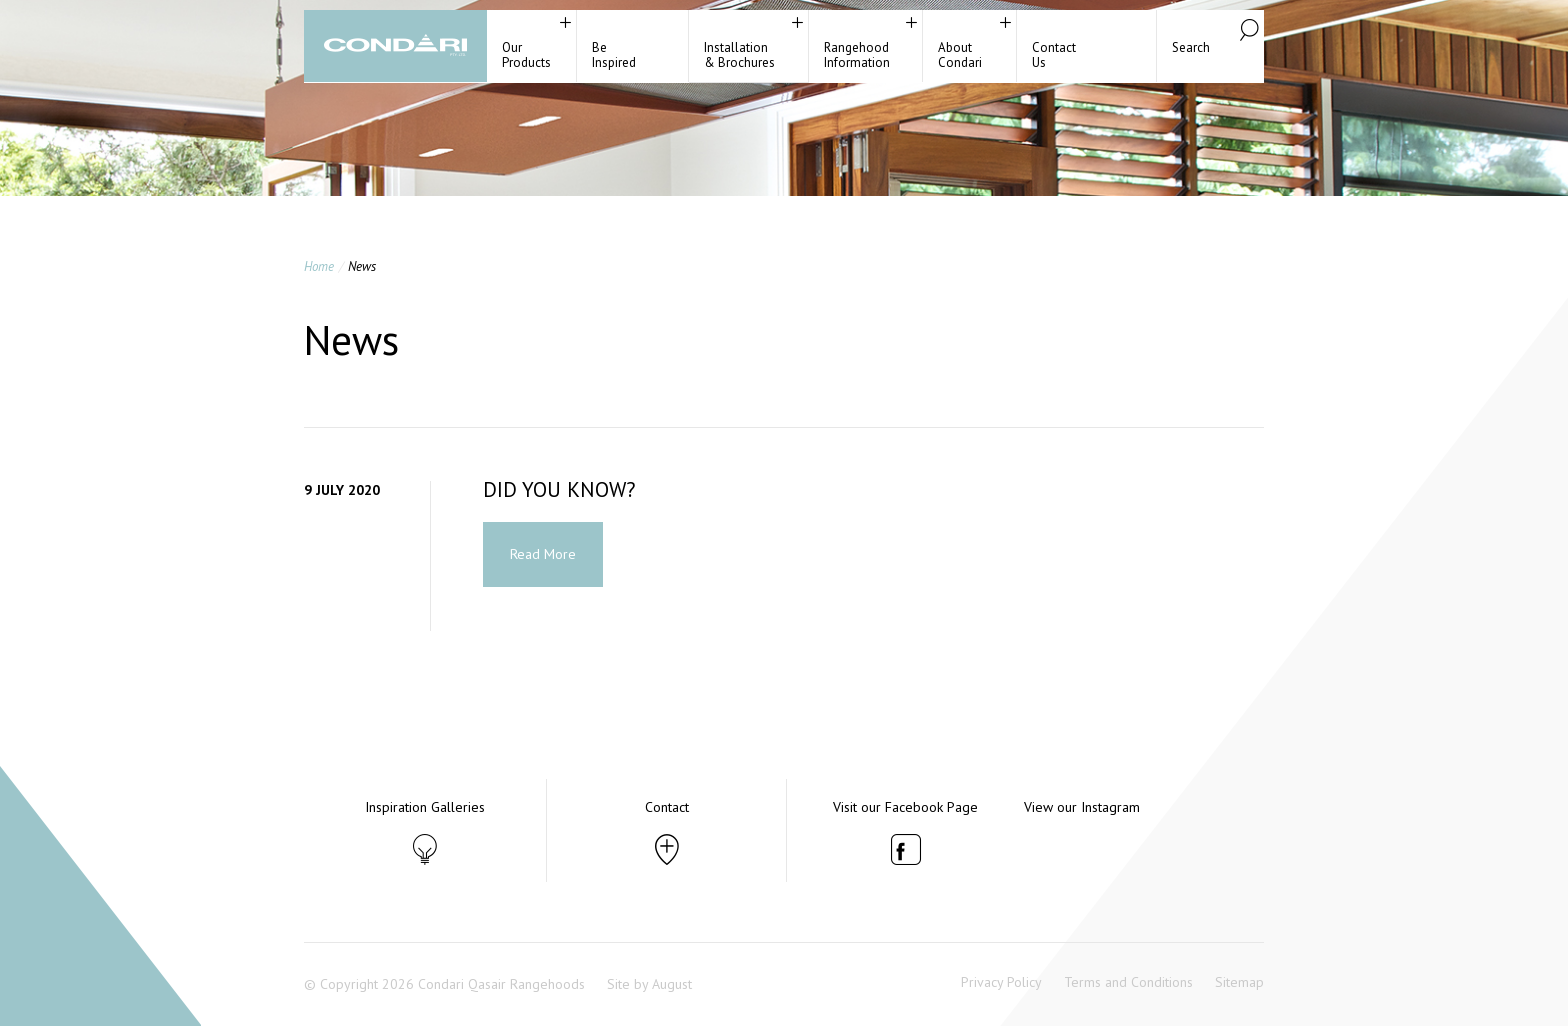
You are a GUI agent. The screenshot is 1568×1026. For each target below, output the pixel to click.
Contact (667, 807)
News (362, 266)
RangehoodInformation (857, 55)
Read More (543, 554)
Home (319, 266)
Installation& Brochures (739, 55)
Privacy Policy (1001, 982)
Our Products (526, 55)
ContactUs (1054, 55)
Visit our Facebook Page (905, 807)
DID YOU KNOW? (559, 489)
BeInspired (614, 55)
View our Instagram (1082, 807)
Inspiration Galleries (425, 807)
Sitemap (1239, 982)
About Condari (960, 55)
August (672, 984)
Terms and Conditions (1128, 982)
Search (1191, 47)
